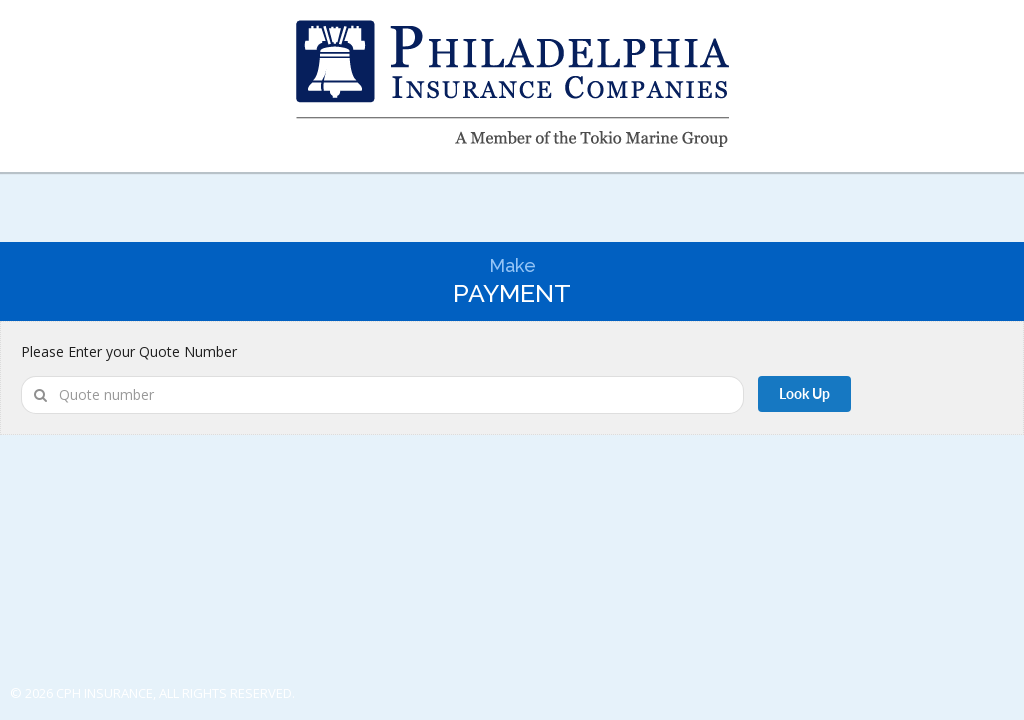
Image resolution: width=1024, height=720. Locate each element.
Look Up (804, 393)
